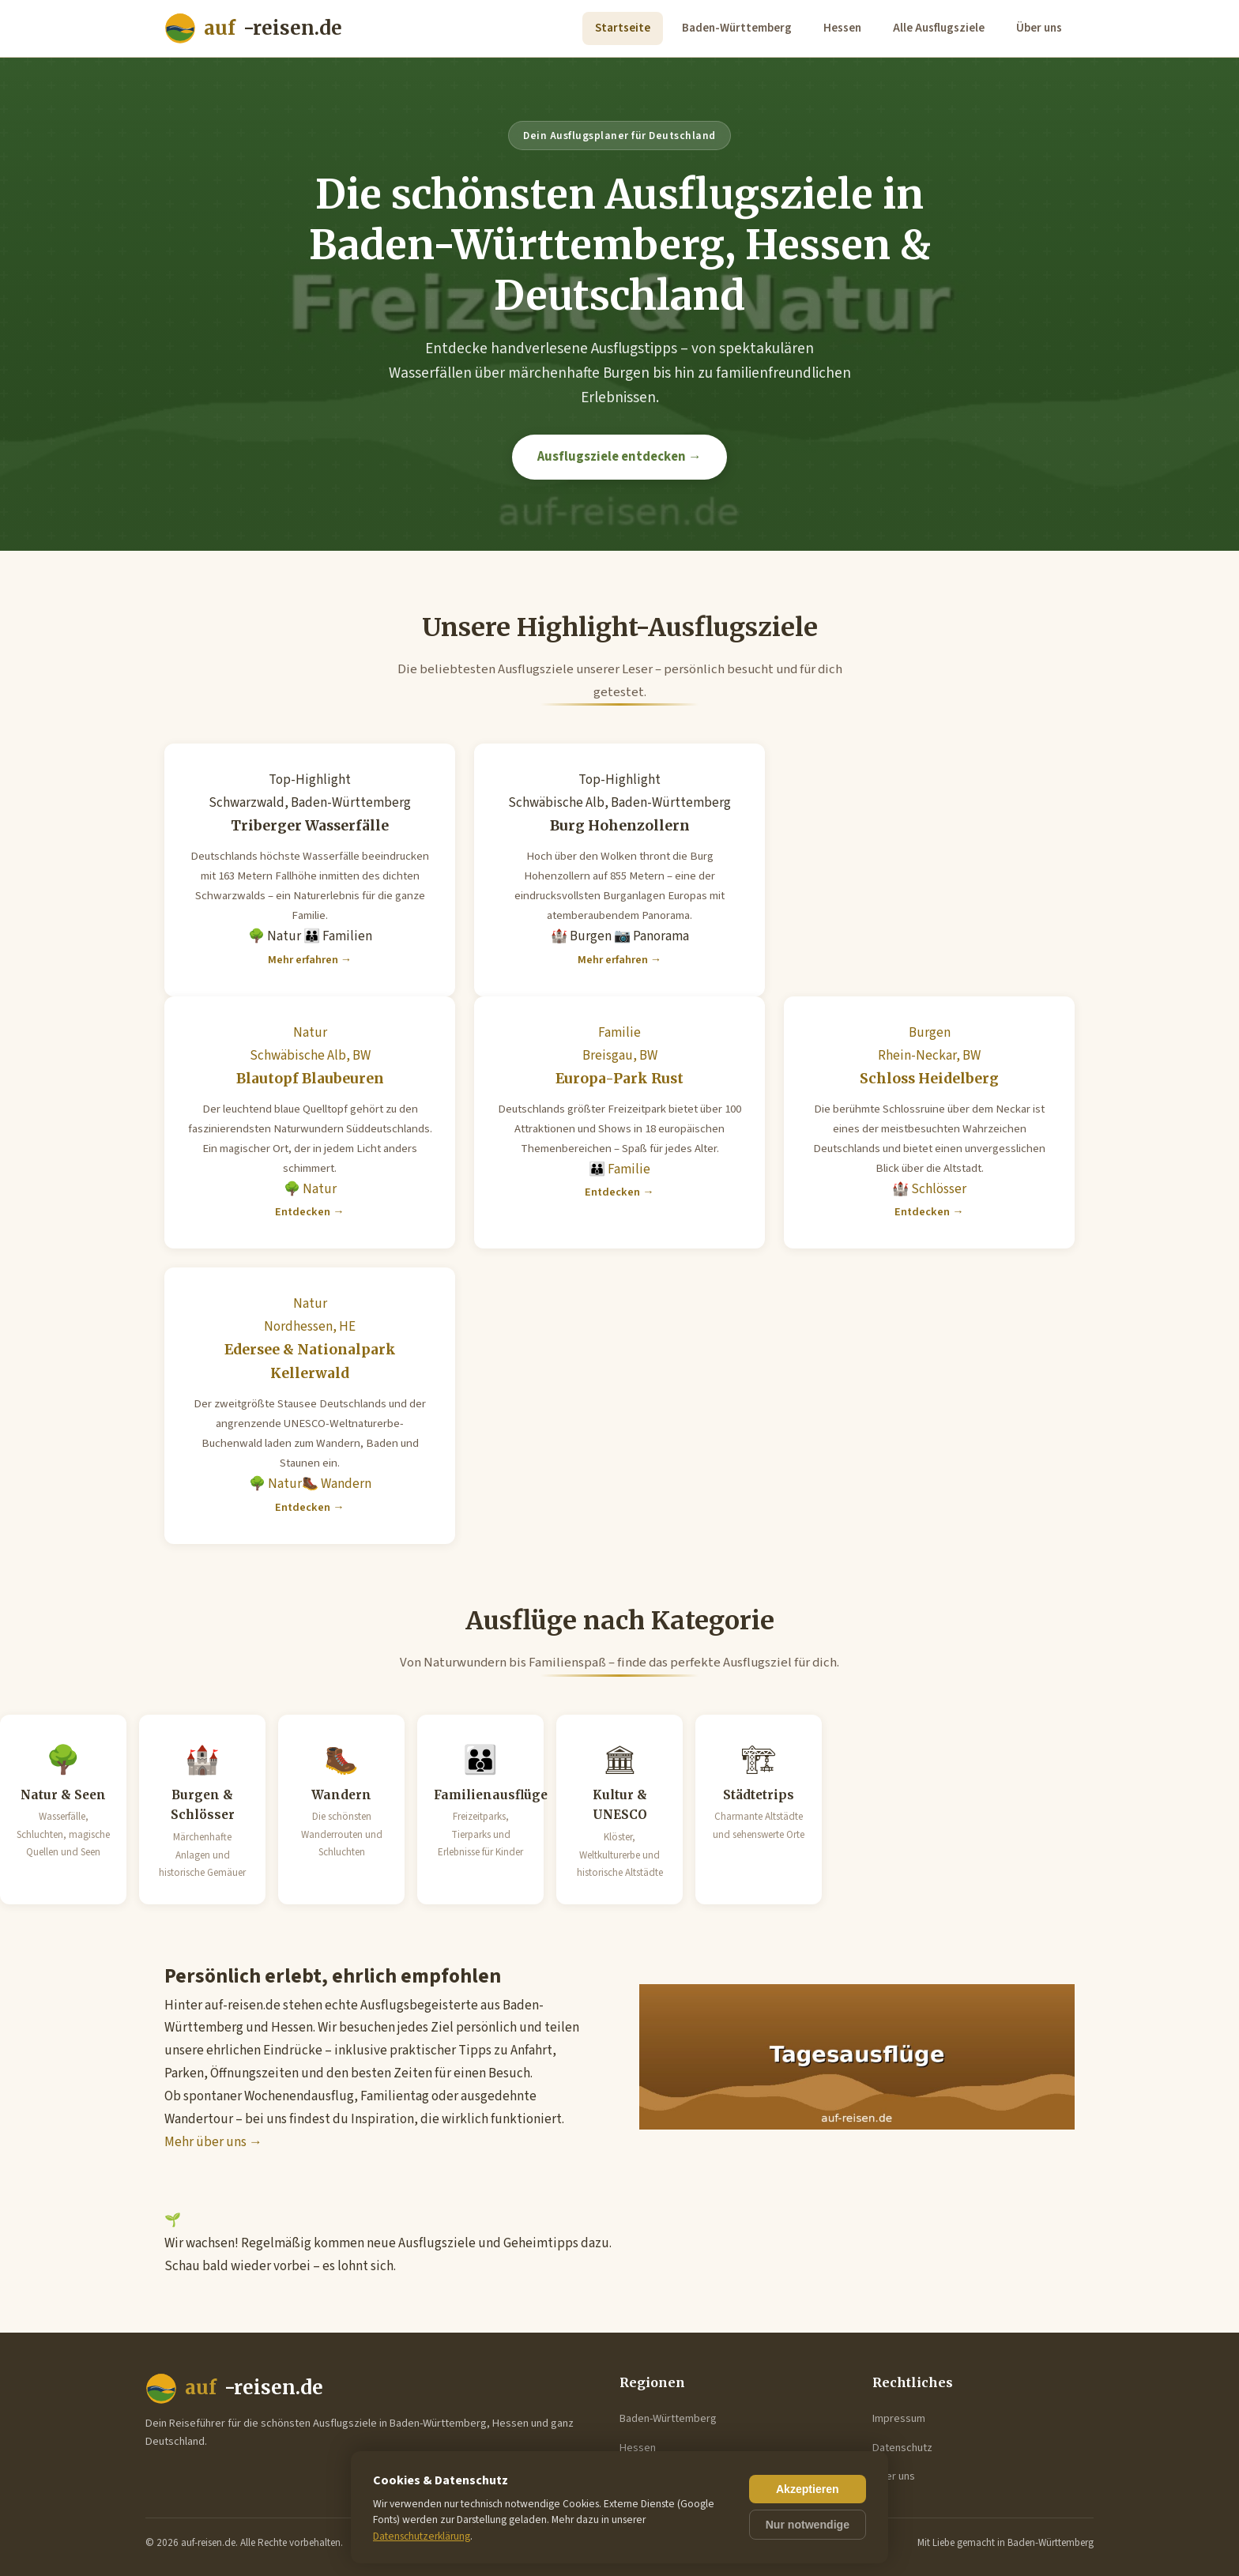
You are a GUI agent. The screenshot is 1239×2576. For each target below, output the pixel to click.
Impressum (898, 2418)
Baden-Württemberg (737, 27)
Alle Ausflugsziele (939, 27)
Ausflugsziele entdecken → (619, 456)
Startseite (622, 27)
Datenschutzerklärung (421, 2536)
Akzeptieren (807, 2489)
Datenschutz (902, 2447)
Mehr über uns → (213, 2142)
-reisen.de (253, 29)
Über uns (1039, 27)
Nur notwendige (807, 2524)
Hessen (842, 27)
